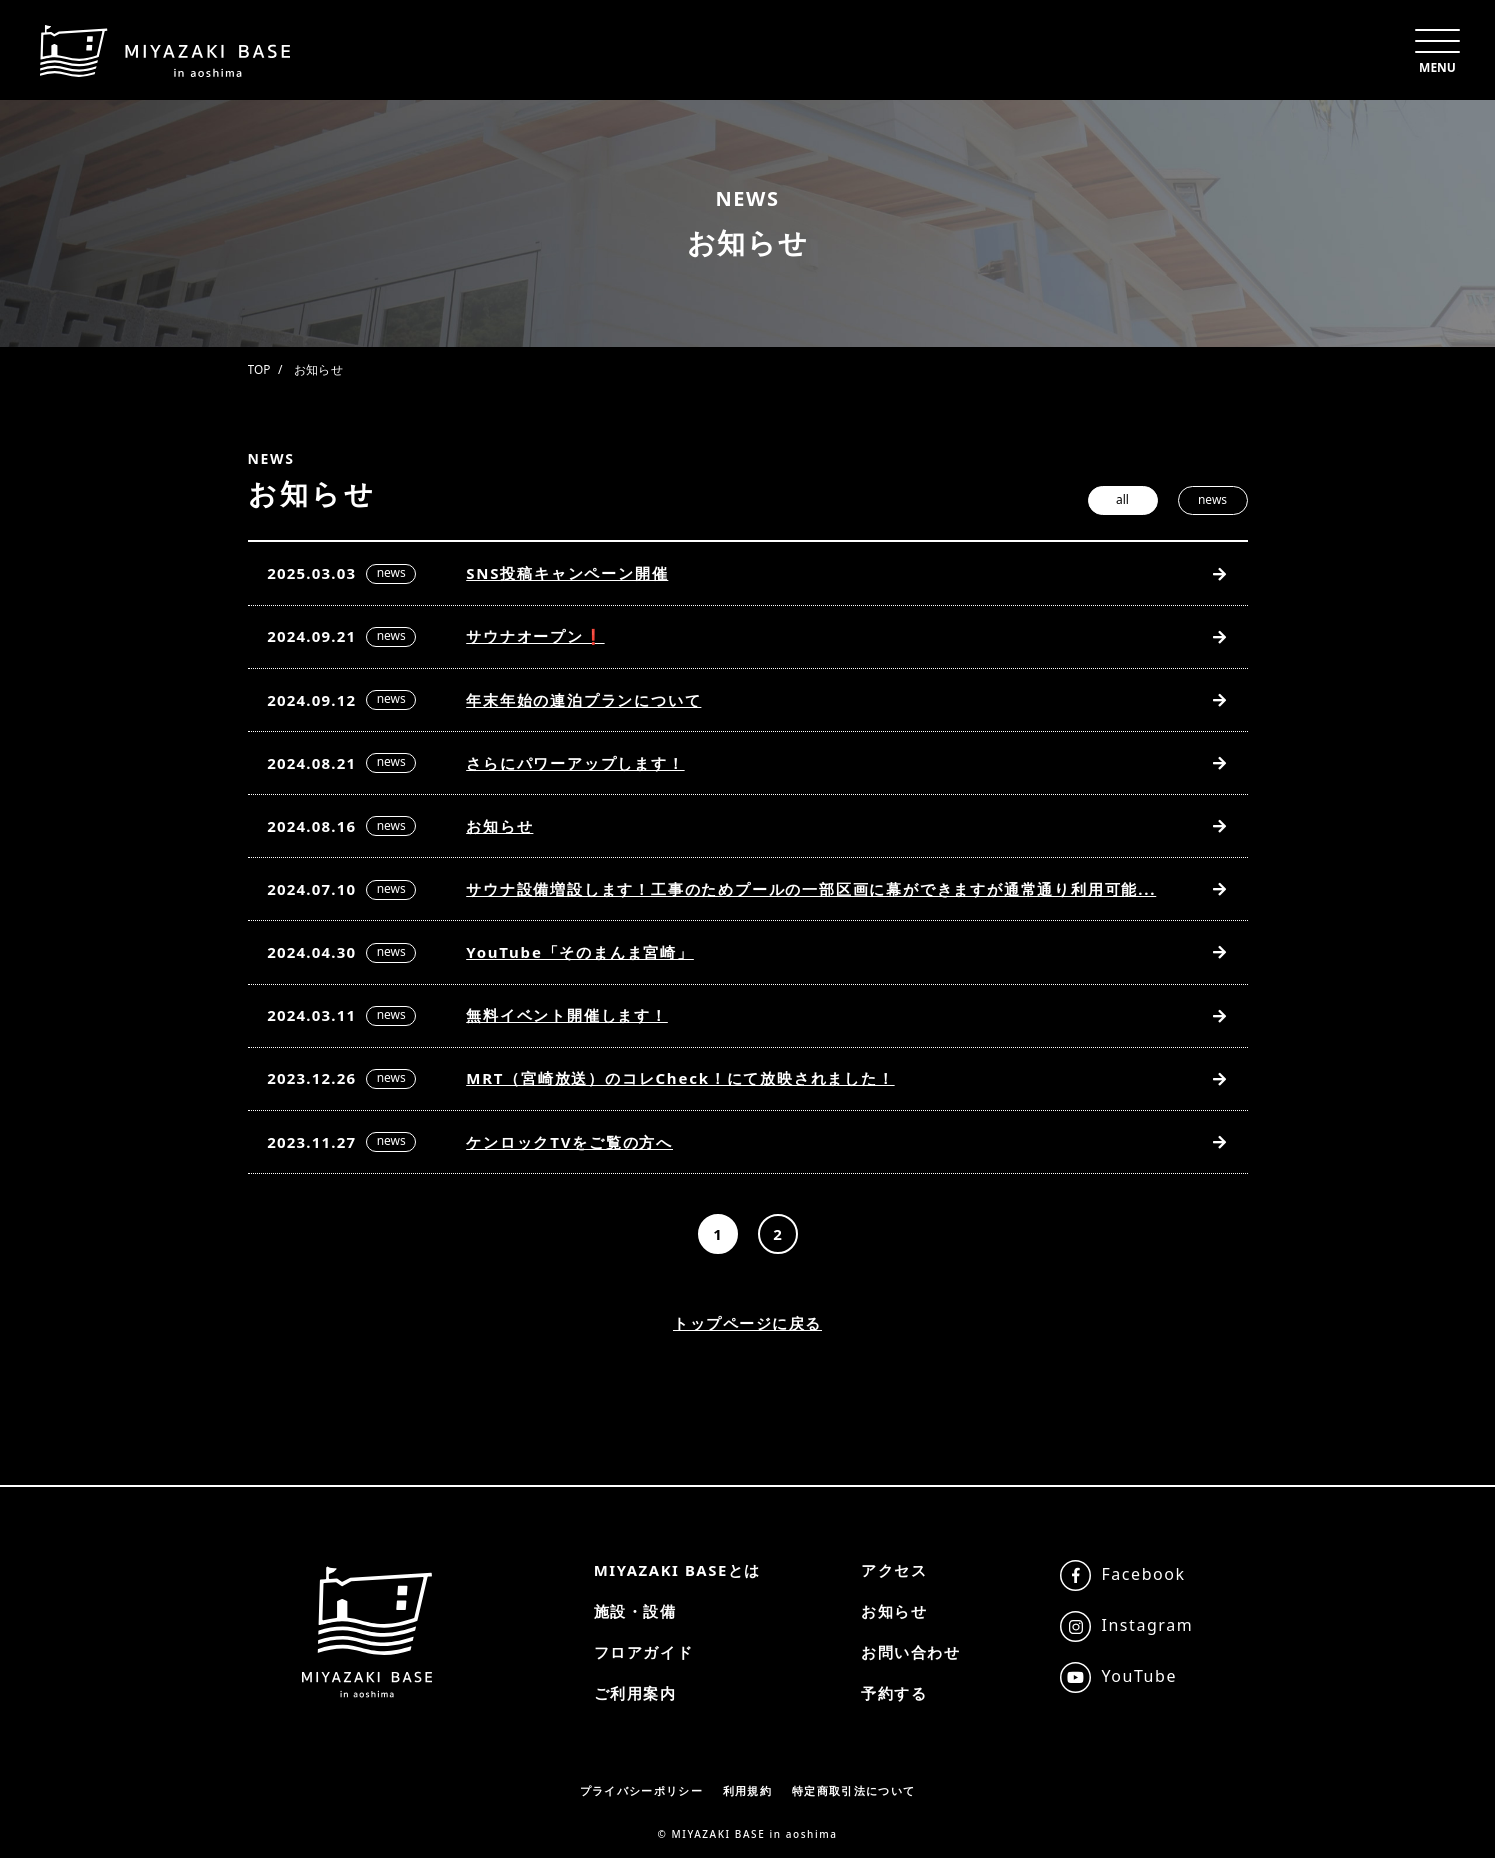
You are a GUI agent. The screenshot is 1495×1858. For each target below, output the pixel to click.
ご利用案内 (634, 1693)
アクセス (894, 1570)
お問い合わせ (910, 1652)
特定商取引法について (853, 1790)
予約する (894, 1693)
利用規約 (747, 1790)
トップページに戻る (747, 1331)
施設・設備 (634, 1611)
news (1212, 499)
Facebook (1144, 1574)
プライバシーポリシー (641, 1790)
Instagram (1148, 1625)
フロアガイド (642, 1652)
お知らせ (894, 1611)
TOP (259, 369)
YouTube (1140, 1676)
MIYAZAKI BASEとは (677, 1570)
